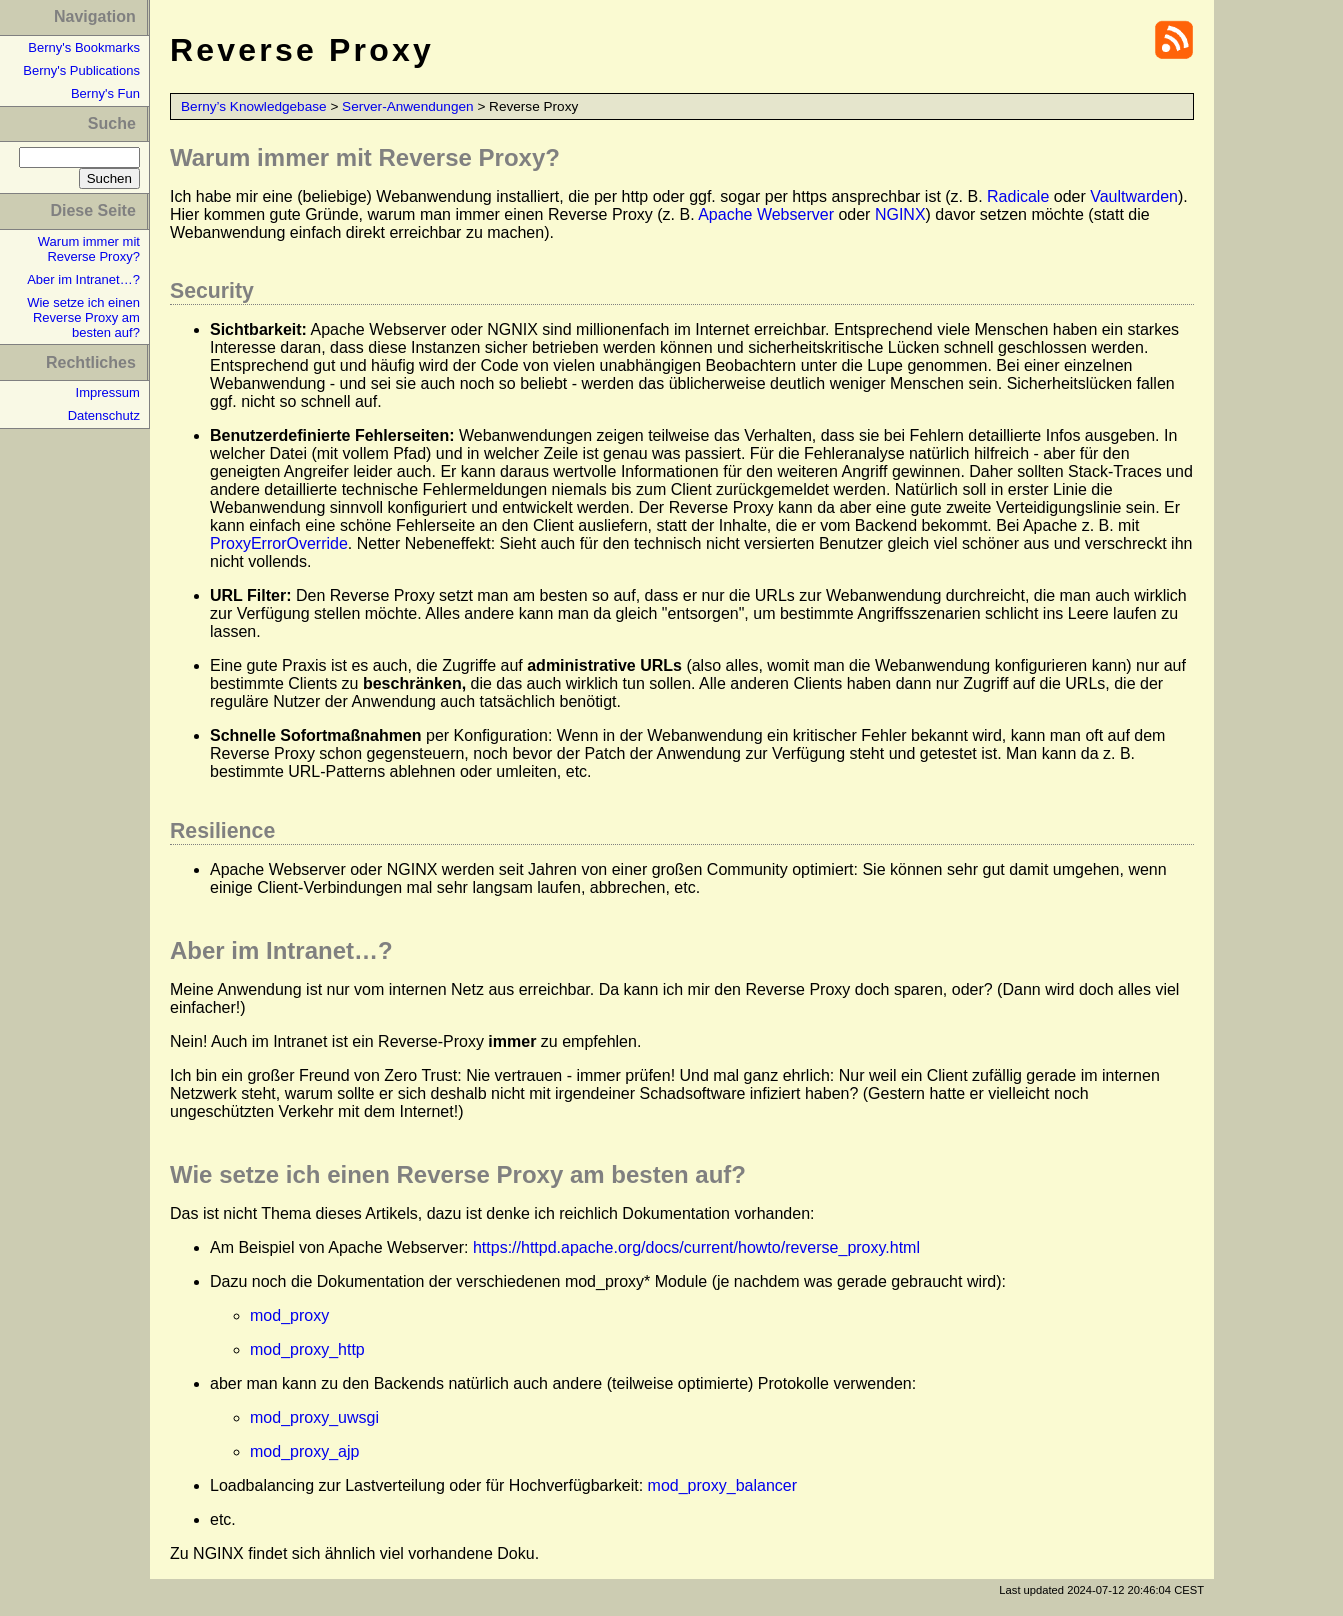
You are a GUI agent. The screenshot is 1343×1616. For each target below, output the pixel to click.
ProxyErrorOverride (279, 543)
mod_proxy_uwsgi (314, 1417)
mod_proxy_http (307, 1349)
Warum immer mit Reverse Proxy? (89, 249)
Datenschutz (104, 415)
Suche (112, 123)
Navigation (95, 16)
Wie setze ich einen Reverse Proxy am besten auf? (83, 317)
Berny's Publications (81, 70)
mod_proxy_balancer (722, 1485)
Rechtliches (91, 362)
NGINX (900, 214)
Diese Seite (92, 210)
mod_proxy (289, 1315)
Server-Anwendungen (408, 106)
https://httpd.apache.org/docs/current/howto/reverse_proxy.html (696, 1247)
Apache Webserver (766, 214)
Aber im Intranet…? (83, 279)
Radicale (1018, 196)
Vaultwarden (1134, 196)
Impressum (108, 392)
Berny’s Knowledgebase (254, 106)
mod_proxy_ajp (304, 1451)
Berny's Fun (105, 93)
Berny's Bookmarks (84, 47)
